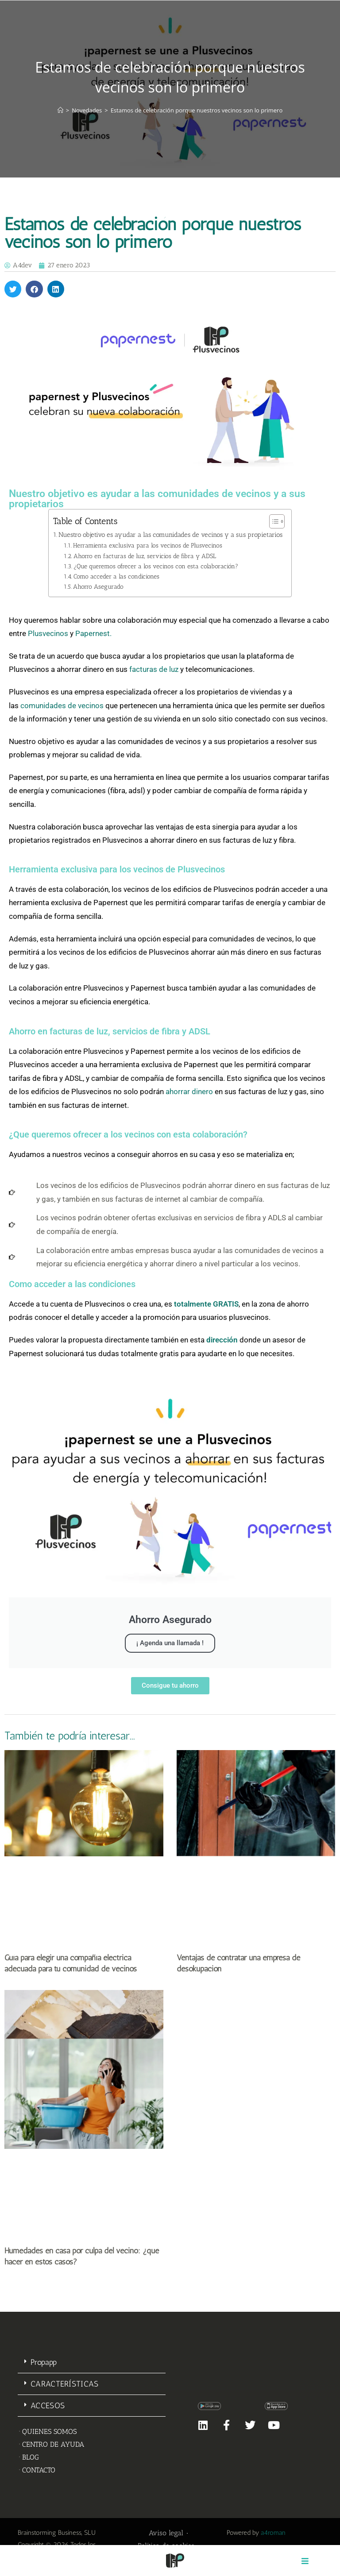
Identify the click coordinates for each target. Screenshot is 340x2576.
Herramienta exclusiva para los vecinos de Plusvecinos (147, 545)
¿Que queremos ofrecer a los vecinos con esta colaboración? (155, 566)
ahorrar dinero (189, 1091)
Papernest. (94, 633)
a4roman (273, 2533)
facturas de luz (153, 669)
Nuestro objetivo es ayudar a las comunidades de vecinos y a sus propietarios (170, 535)
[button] (12, 289)
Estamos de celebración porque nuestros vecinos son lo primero (197, 110)
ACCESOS (48, 2405)
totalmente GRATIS (206, 1304)
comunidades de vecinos (62, 705)
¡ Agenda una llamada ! (170, 1643)
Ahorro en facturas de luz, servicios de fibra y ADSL (144, 555)
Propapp (44, 2362)
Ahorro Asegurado (98, 586)
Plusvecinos (48, 633)
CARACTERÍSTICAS (65, 2384)
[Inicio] (60, 110)
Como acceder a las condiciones (116, 576)
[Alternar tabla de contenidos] (272, 521)
